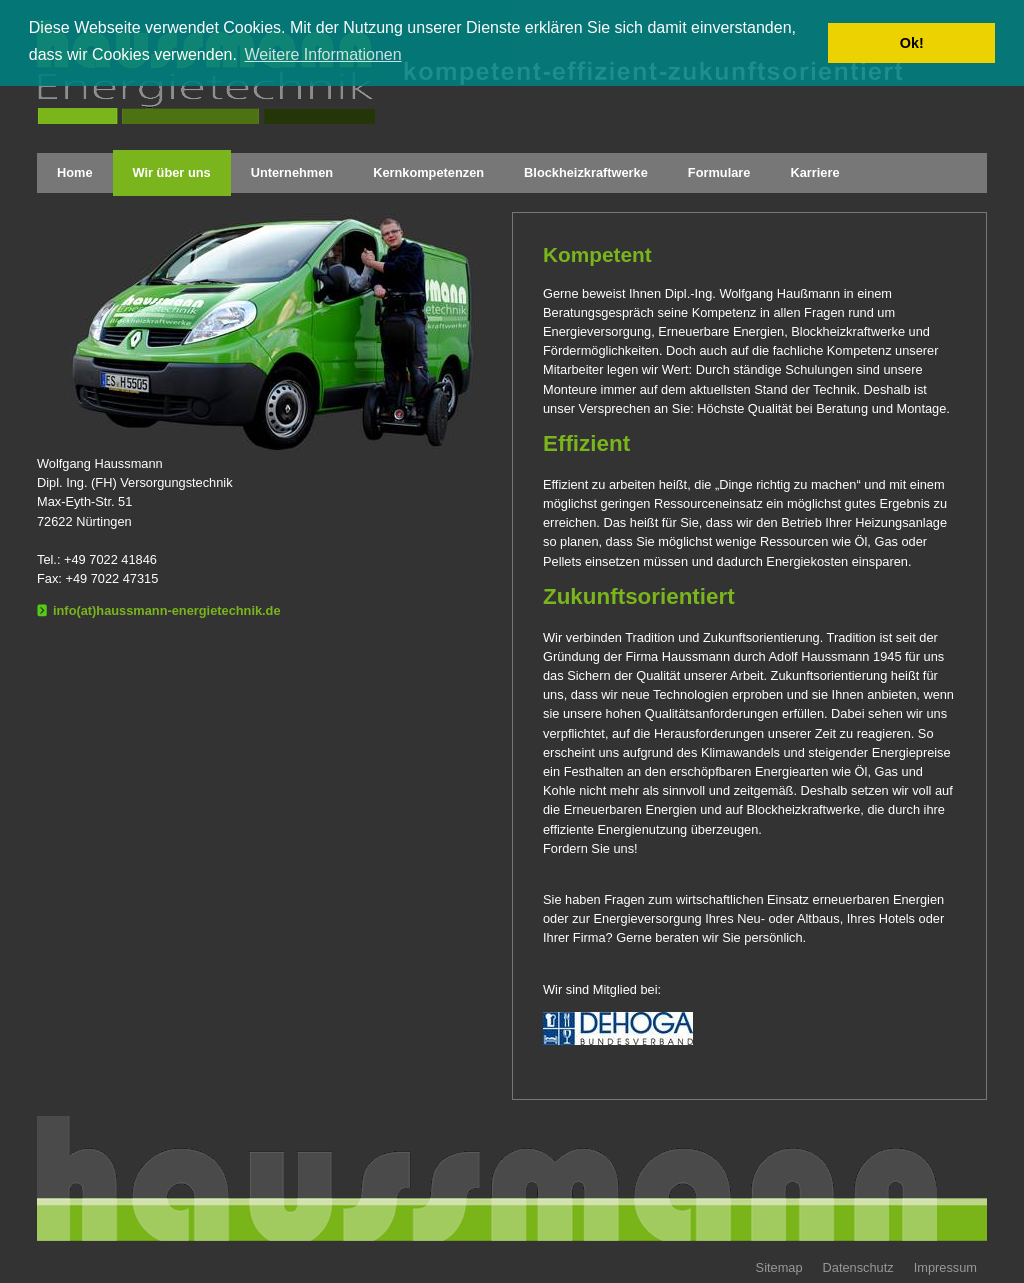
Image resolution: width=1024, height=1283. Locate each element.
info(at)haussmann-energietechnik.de (167, 610)
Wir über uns (172, 172)
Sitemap (779, 1267)
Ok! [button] (912, 43)
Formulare (719, 172)
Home (75, 172)
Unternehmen (292, 172)
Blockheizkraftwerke (586, 172)
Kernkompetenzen (428, 172)
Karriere (814, 172)
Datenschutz (858, 1267)
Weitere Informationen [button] (323, 54)
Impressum (945, 1267)
